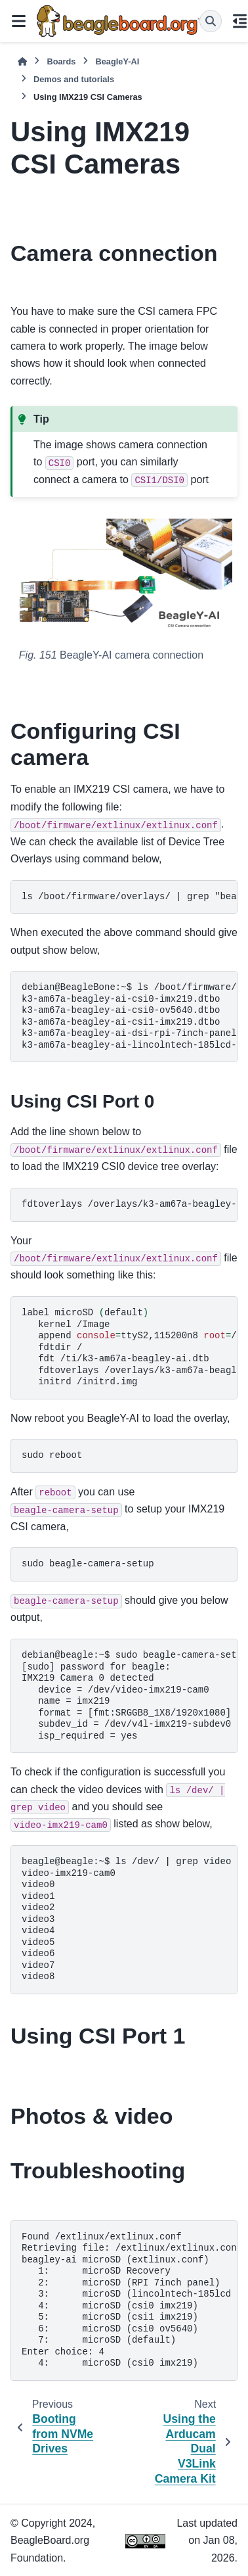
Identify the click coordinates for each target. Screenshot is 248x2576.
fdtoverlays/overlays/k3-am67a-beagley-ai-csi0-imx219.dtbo (130, 1204)
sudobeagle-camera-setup (130, 1695)
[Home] (22, 61)
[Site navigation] (18, 21)
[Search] (210, 21)
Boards (61, 61)
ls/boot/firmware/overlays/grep (130, 1016)
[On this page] (240, 21)
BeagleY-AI (117, 61)
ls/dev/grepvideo (126, 1919)
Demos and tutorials (73, 79)
